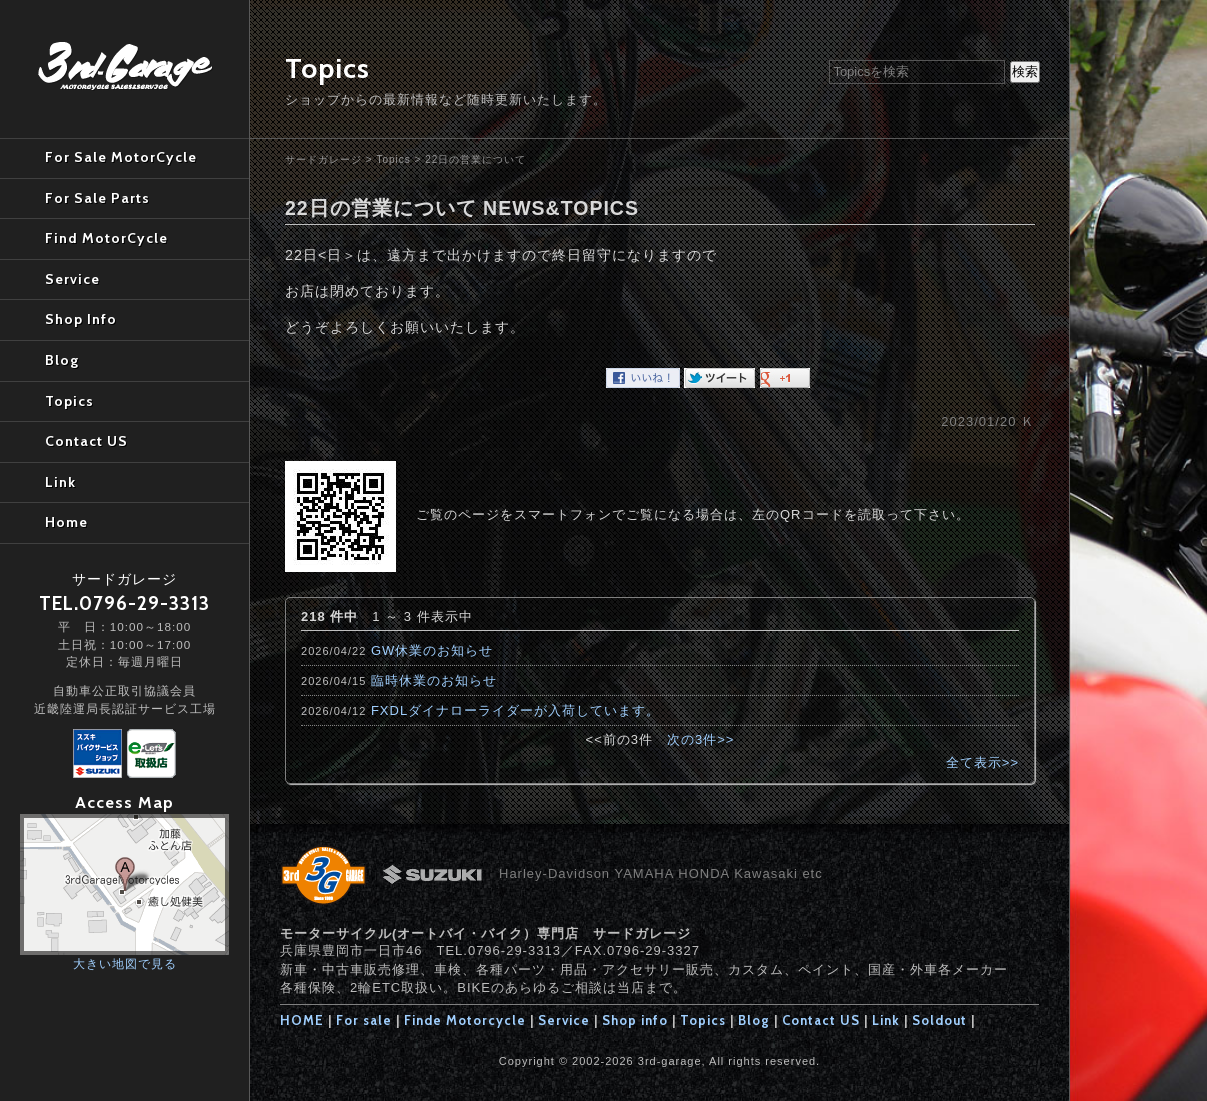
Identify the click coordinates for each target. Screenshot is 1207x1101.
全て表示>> (982, 762)
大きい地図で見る (125, 963)
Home (66, 522)
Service (564, 1020)
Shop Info (81, 319)
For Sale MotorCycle (121, 157)
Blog (754, 1020)
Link (886, 1020)
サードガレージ (323, 159)
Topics (393, 159)
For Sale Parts (97, 198)
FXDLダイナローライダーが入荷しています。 (515, 710)
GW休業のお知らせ (432, 650)
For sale (364, 1020)
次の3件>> (700, 739)
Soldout (939, 1020)
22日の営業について (475, 159)
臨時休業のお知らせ (434, 680)
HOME (302, 1020)
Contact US (821, 1020)
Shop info (635, 1020)
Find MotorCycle (106, 238)
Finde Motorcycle (465, 1020)
